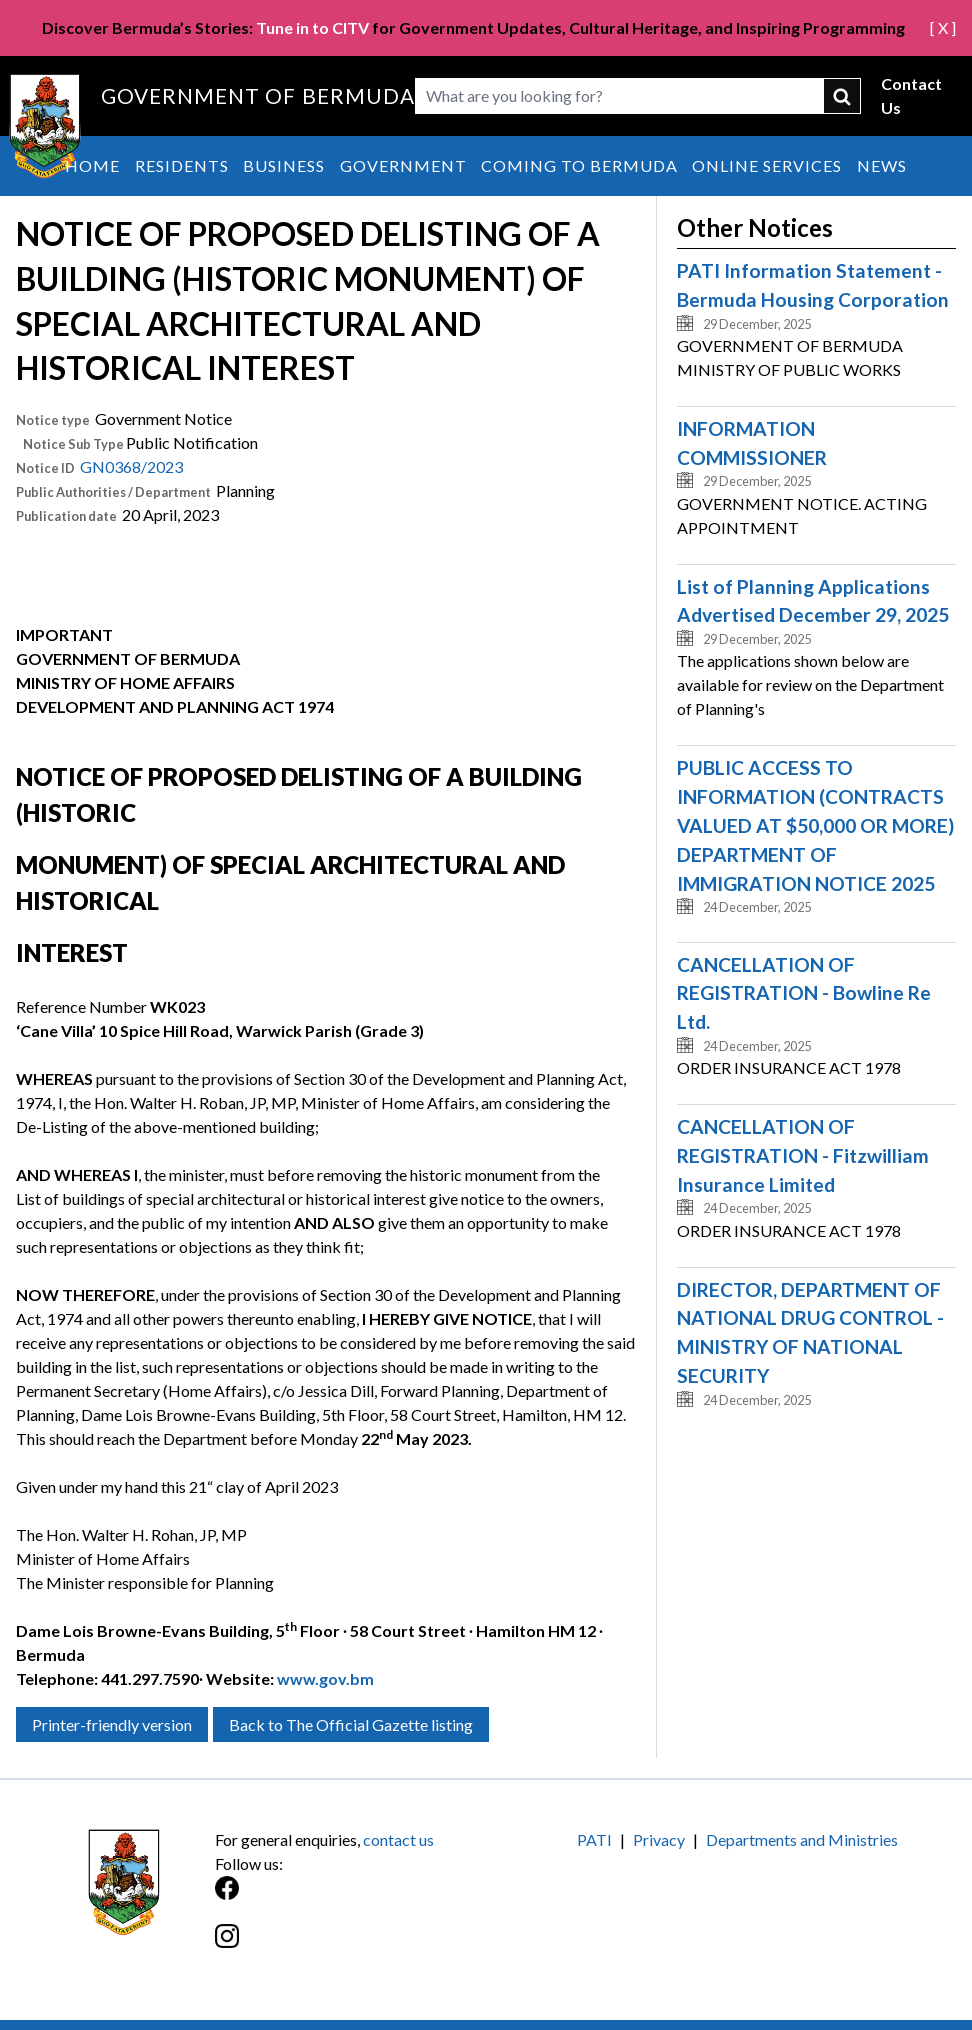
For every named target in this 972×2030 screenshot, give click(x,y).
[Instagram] (350, 1946)
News (882, 165)
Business (284, 165)
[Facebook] (350, 1898)
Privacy (659, 1839)
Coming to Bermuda (579, 165)
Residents (182, 165)
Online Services (767, 165)
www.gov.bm (325, 1678)
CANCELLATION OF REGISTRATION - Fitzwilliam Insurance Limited (803, 1155)
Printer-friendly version (112, 1724)
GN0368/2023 (131, 466)
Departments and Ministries (802, 1839)
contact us (398, 1839)
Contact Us (911, 95)
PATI (594, 1839)
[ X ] (943, 27)
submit (842, 96)
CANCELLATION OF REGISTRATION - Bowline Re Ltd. (804, 993)
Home (92, 165)
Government (403, 165)
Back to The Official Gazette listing (351, 1724)
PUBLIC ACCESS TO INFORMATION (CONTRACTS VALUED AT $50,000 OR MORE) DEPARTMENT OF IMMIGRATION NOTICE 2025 (815, 825)
